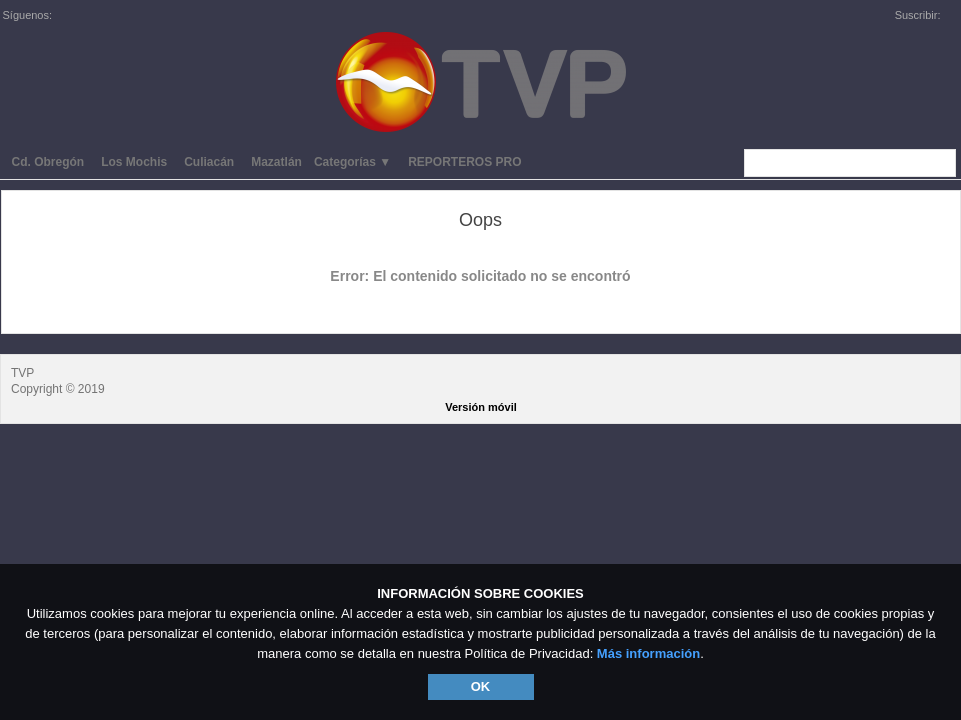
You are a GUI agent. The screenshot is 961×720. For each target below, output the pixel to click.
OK (481, 686)
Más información (648, 653)
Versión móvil (481, 407)
